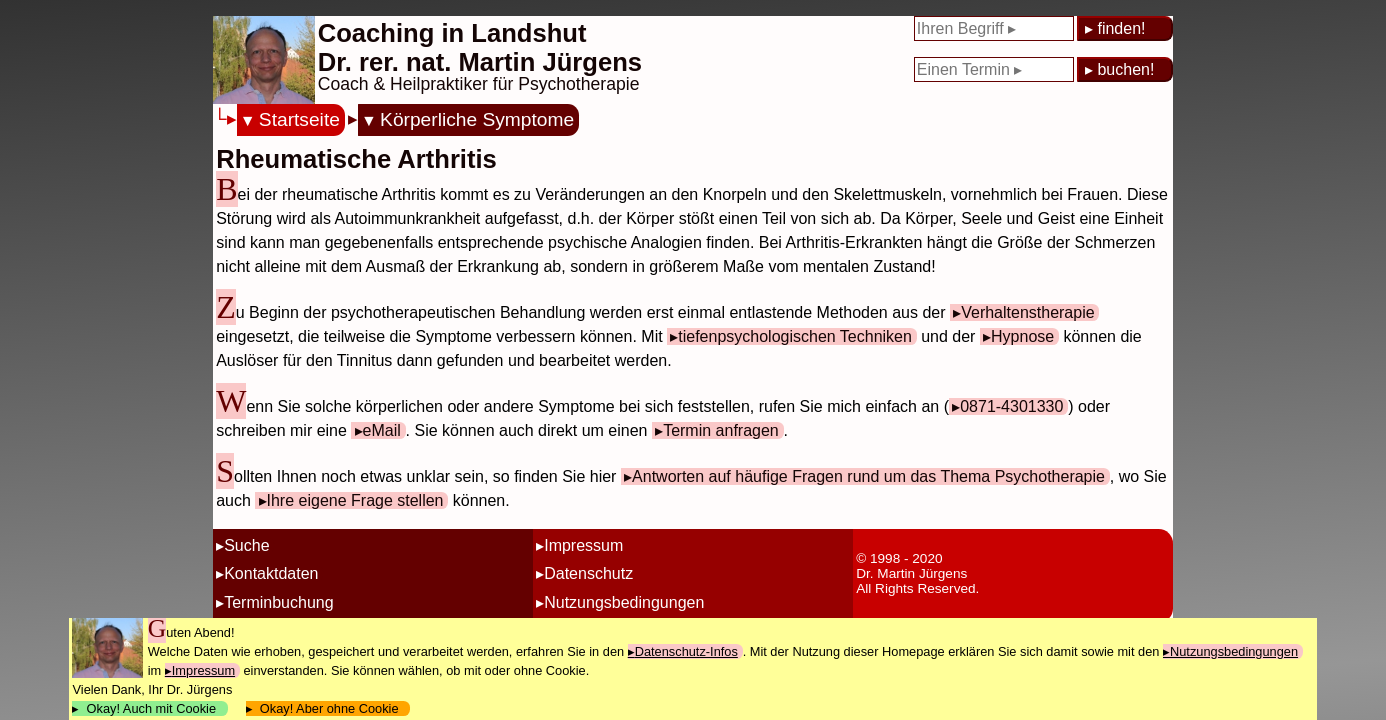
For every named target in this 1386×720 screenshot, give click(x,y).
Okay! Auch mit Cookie (151, 708)
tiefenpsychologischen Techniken (795, 336)
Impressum (583, 545)
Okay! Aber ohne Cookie (329, 708)
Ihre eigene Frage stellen (355, 500)
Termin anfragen (721, 430)
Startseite (299, 119)
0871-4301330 (1011, 406)
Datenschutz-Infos (686, 651)
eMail (382, 430)
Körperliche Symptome (477, 119)
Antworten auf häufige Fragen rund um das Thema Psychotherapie (868, 476)
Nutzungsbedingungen (624, 602)
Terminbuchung (278, 602)
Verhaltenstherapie (1027, 312)
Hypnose (1022, 336)
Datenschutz (588, 573)
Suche (246, 545)
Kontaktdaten (271, 573)
